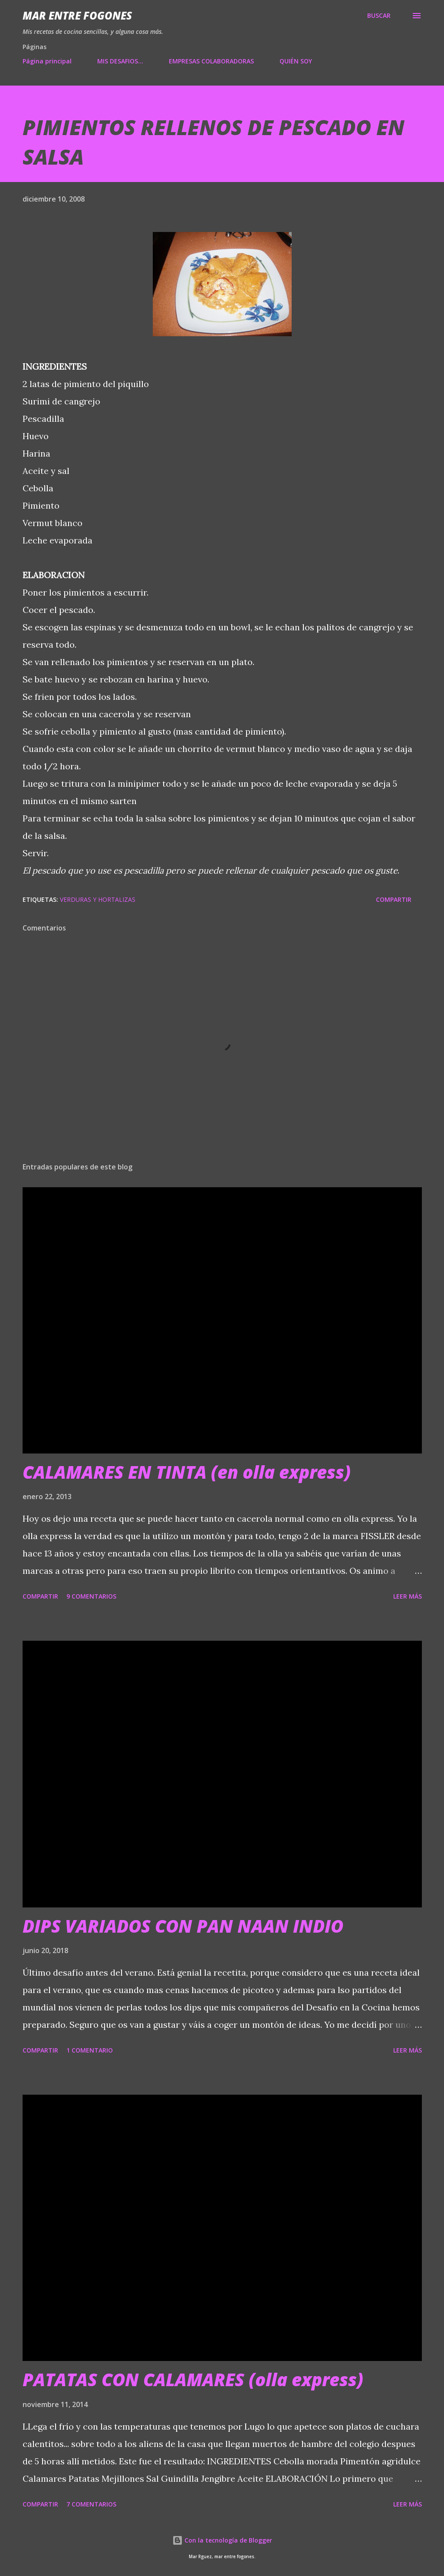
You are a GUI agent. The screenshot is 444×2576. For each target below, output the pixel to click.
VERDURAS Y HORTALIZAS (97, 899)
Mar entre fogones (77, 15)
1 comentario (89, 2050)
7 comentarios (91, 2504)
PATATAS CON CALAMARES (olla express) (193, 2379)
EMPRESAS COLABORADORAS (211, 61)
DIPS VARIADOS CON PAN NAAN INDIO (183, 1926)
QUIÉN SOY (296, 61)
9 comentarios (91, 1596)
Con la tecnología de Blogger (222, 2540)
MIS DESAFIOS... (120, 61)
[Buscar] (379, 15)
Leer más (407, 1596)
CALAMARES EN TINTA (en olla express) (187, 1472)
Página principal (47, 61)
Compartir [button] (393, 899)
